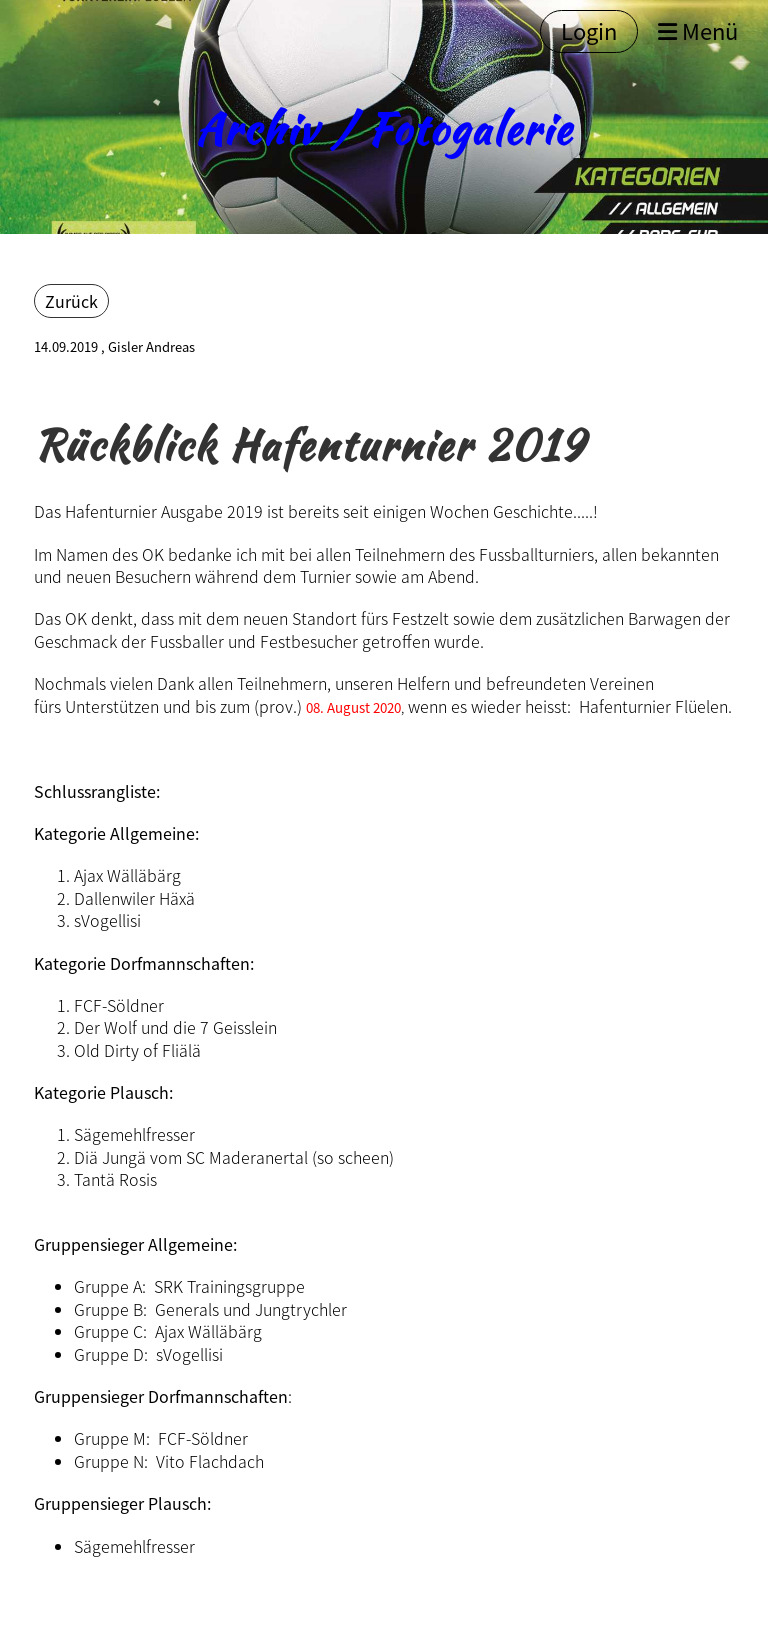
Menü (698, 31)
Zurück (71, 301)
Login (589, 30)
